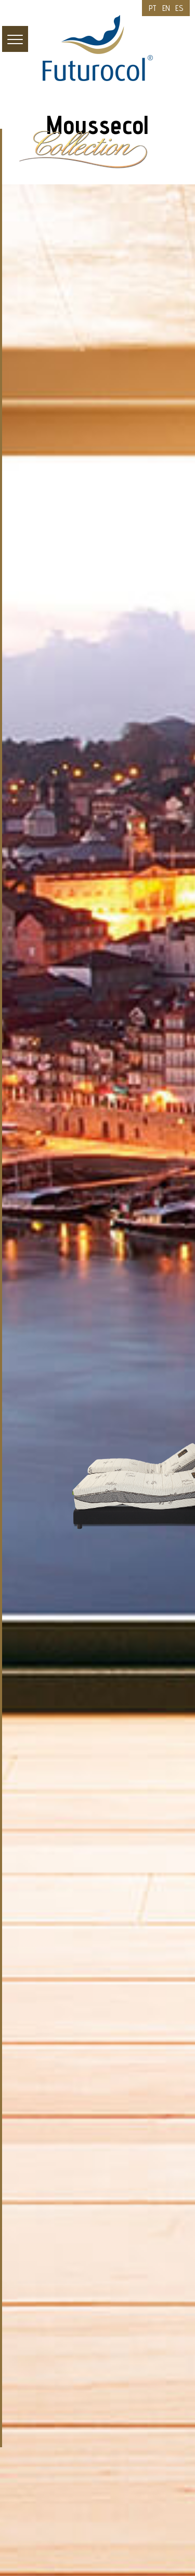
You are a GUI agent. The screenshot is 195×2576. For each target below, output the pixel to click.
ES (179, 8)
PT (153, 8)
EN (166, 8)
